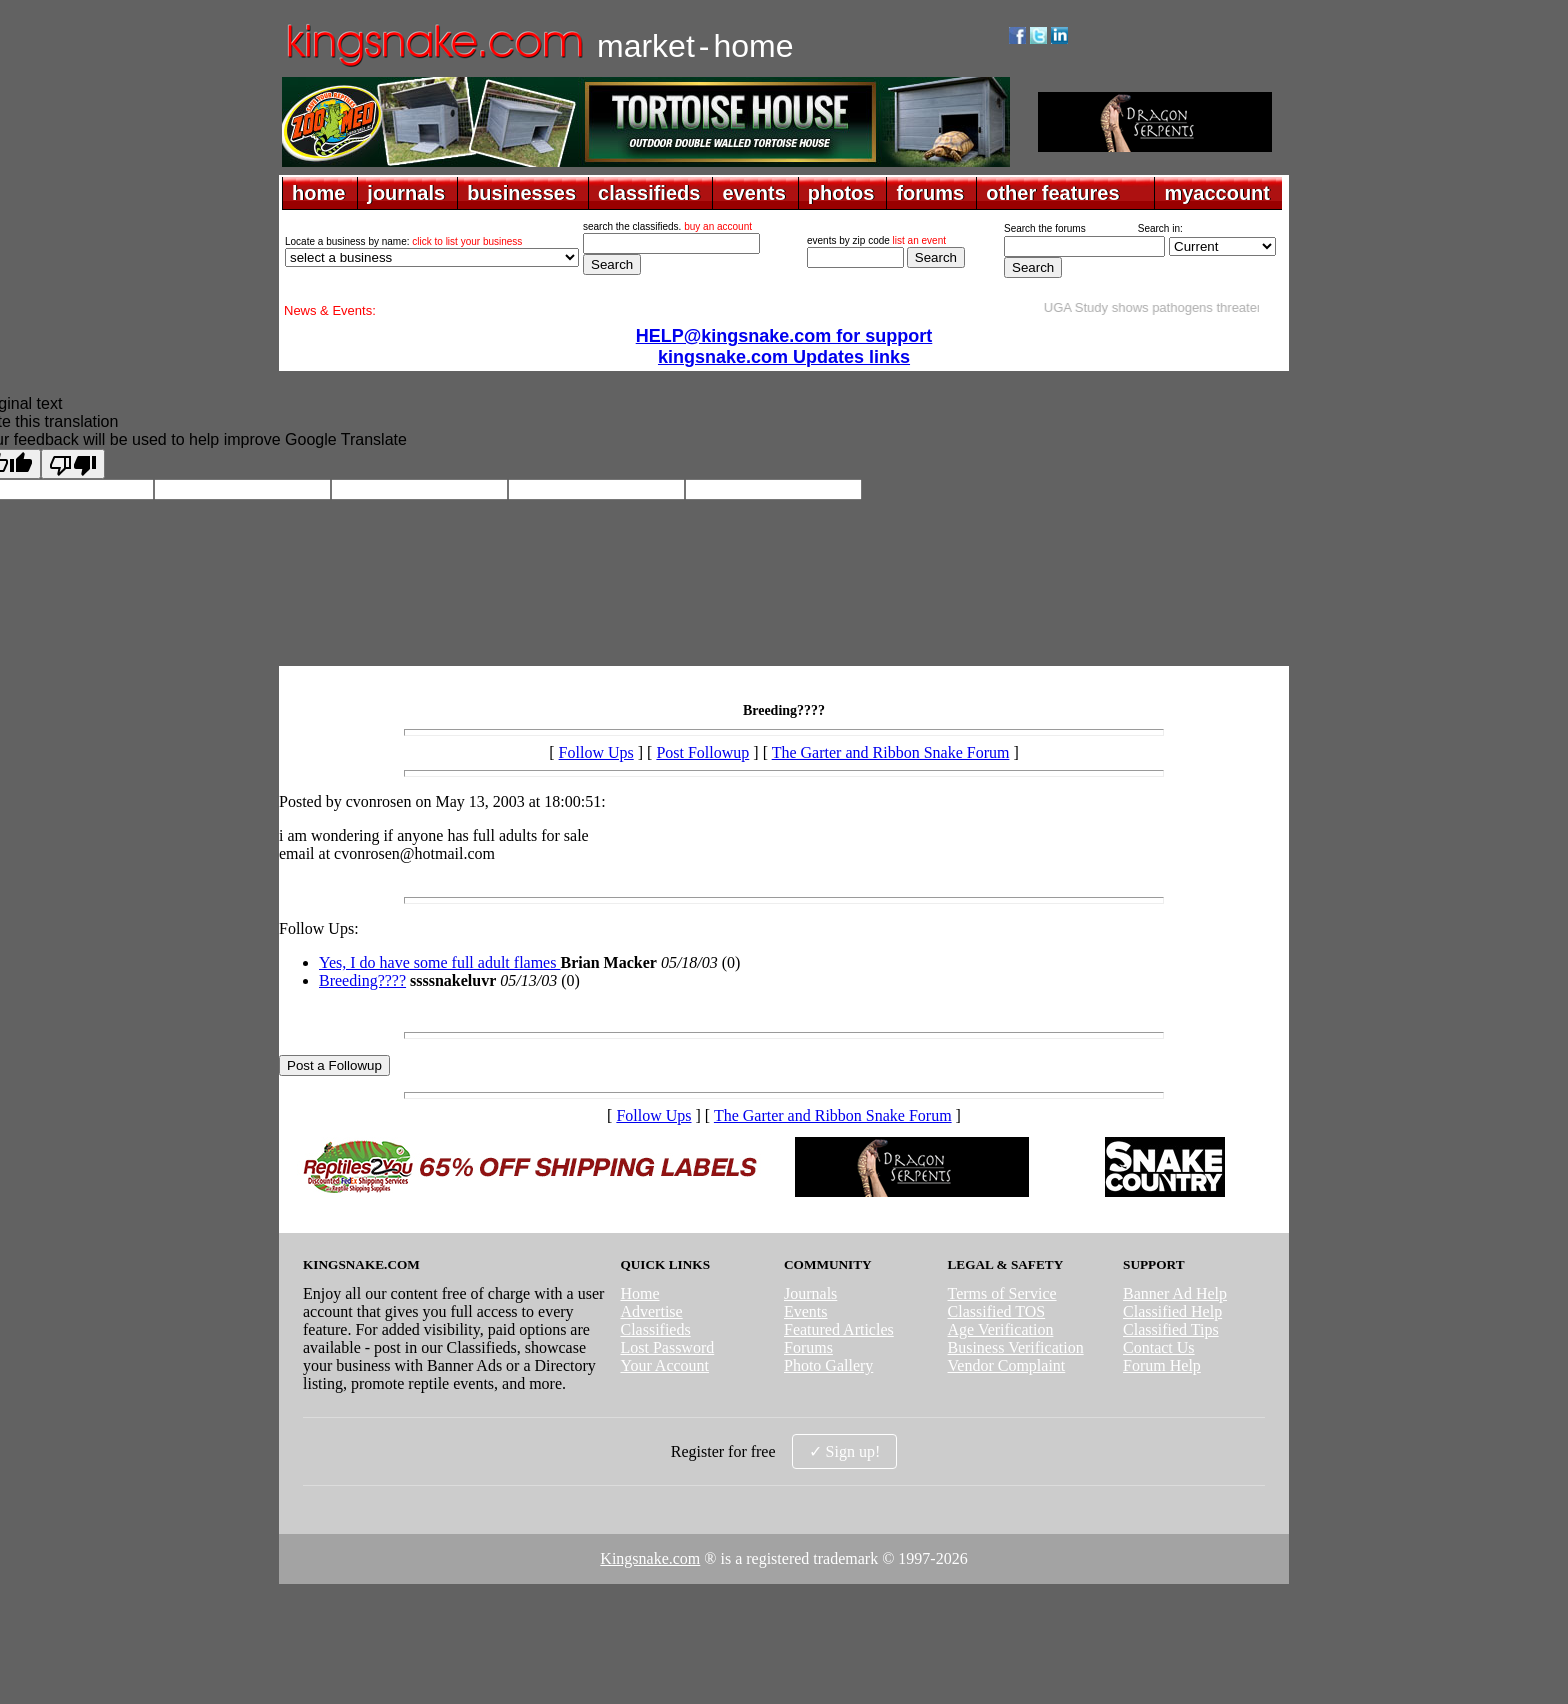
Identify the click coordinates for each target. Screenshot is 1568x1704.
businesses (521, 193)
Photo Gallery (828, 1365)
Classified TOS (997, 1311)
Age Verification (1001, 1329)
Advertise (651, 1311)
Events (806, 1311)
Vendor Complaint (1007, 1365)
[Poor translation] (73, 464)
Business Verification (1016, 1347)
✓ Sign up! (845, 1451)
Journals (810, 1293)
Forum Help (1162, 1365)
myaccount (1217, 193)
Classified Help (1172, 1311)
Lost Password (667, 1347)
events (753, 193)
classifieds (649, 193)
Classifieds (655, 1329)
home (318, 193)
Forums (808, 1347)
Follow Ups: (319, 928)
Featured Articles (839, 1329)
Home (639, 1293)
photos (841, 193)
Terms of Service (1002, 1293)
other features (1052, 193)
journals (406, 193)
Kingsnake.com (650, 1558)
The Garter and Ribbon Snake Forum (891, 752)
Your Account (664, 1365)
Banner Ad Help (1175, 1293)
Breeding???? (362, 980)
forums (930, 193)
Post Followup (702, 752)
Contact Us (1159, 1347)
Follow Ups (596, 752)
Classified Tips (1171, 1329)
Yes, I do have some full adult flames (439, 962)
